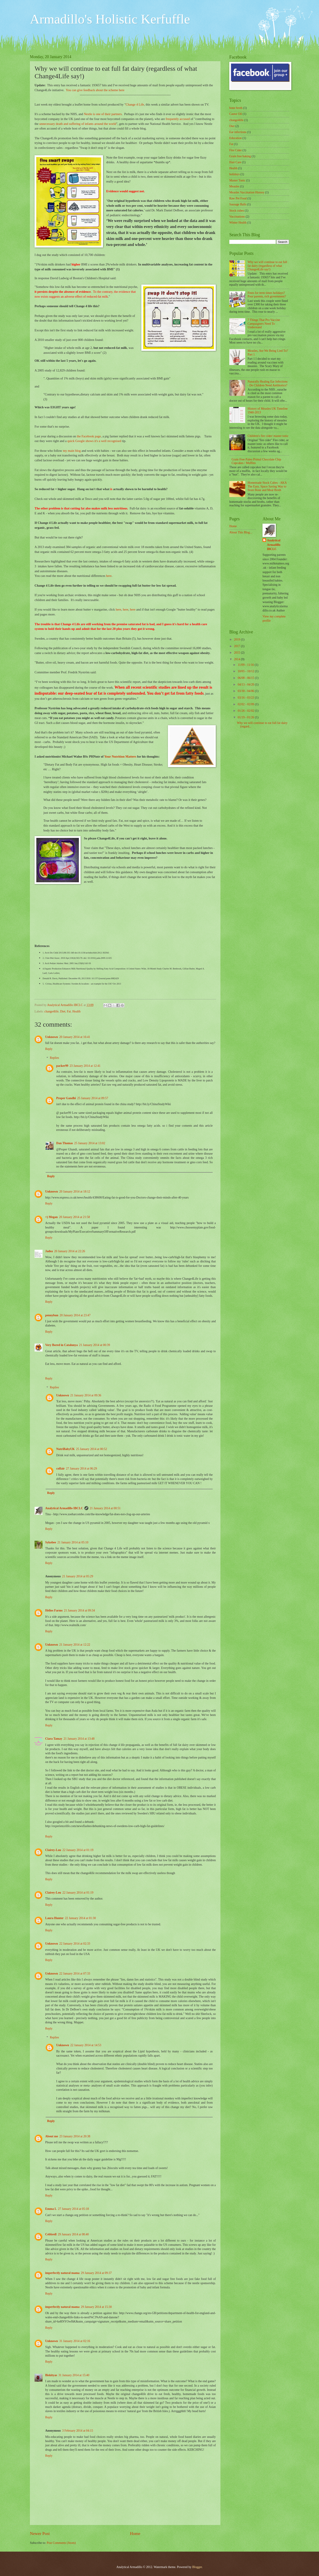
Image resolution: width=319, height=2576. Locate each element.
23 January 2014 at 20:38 (74, 2136)
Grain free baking (240, 156)
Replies (54, 1058)
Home (135, 2533)
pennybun (51, 1315)
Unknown (51, 1037)
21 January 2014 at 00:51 (105, 1508)
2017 (237, 646)
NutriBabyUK (65, 1449)
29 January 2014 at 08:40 (73, 2234)
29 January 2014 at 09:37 (96, 2273)
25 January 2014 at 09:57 (92, 1098)
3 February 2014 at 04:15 (77, 2430)
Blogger (197, 2567)
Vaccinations (237, 216)
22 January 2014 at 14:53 (85, 2045)
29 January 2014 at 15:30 (96, 2307)
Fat (69, 1011)
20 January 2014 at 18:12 (74, 1191)
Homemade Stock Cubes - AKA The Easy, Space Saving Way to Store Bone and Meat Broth (267, 486)
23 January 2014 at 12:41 (85, 1065)
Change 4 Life (135, 104)
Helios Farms (54, 1610)
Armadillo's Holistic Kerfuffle (110, 19)
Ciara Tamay (53, 1738)
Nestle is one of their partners (103, 114)
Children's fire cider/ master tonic (268, 436)
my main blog (72, 450)
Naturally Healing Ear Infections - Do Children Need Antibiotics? (268, 383)
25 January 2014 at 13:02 (89, 1143)
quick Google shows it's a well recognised (93, 441)
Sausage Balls (237, 204)
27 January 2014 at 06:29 (81, 1468)
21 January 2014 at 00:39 (94, 1345)
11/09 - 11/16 (246, 664)
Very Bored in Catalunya (61, 1345)
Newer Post (40, 2533)
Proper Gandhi (66, 1098)
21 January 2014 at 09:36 (85, 1395)
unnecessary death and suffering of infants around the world (77, 124)
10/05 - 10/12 (246, 671)
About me (51, 2136)
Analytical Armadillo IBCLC (64, 1508)
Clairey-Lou (53, 1850)
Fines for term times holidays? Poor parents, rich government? (267, 294)
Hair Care (235, 162)
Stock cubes (236, 210)
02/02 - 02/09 (246, 704)
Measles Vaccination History (246, 192)
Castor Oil (235, 114)
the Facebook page (89, 436)
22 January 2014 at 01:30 (80, 1918)
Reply (49, 1049)
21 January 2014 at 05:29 (77, 1576)
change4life (51, 1011)
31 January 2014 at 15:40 (73, 2375)
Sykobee (50, 1542)
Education (235, 138)
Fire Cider (235, 150)
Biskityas (51, 2375)
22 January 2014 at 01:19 (77, 1850)
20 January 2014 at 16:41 (74, 1037)
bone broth (235, 108)
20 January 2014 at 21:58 (74, 1217)
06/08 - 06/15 (246, 678)
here (109, 576)
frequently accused (178, 119)
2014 (237, 659)
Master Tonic (237, 180)
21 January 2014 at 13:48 (79, 1738)
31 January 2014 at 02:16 (74, 2341)
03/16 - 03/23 (246, 697)
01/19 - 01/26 (246, 717)
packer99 (62, 1065)
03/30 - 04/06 (246, 691)
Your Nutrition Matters (120, 756)
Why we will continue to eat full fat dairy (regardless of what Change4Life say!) (267, 265)
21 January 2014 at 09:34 (79, 1610)
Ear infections (237, 132)
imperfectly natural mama (62, 2273)
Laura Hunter (54, 1918)
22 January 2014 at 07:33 (74, 1973)
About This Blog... (240, 532)
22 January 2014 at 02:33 (74, 1943)
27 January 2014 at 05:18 (73, 2209)
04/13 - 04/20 (246, 684)
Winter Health (238, 222)
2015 (237, 652)
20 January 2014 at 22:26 (69, 1251)
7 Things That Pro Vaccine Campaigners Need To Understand (264, 323)
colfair (60, 1468)
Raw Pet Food (238, 198)
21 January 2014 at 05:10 (72, 1542)
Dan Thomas (64, 1143)
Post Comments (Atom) (61, 2543)
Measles (234, 186)
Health (76, 1011)
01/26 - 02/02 (246, 710)
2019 (237, 639)
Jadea (49, 1251)
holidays (234, 174)
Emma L (51, 2209)
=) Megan (51, 1217)
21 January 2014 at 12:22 (74, 1644)
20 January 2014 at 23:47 (75, 1315)
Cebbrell (50, 2234)
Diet (62, 1011)
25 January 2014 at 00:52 (91, 1449)
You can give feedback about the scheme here (95, 90)
